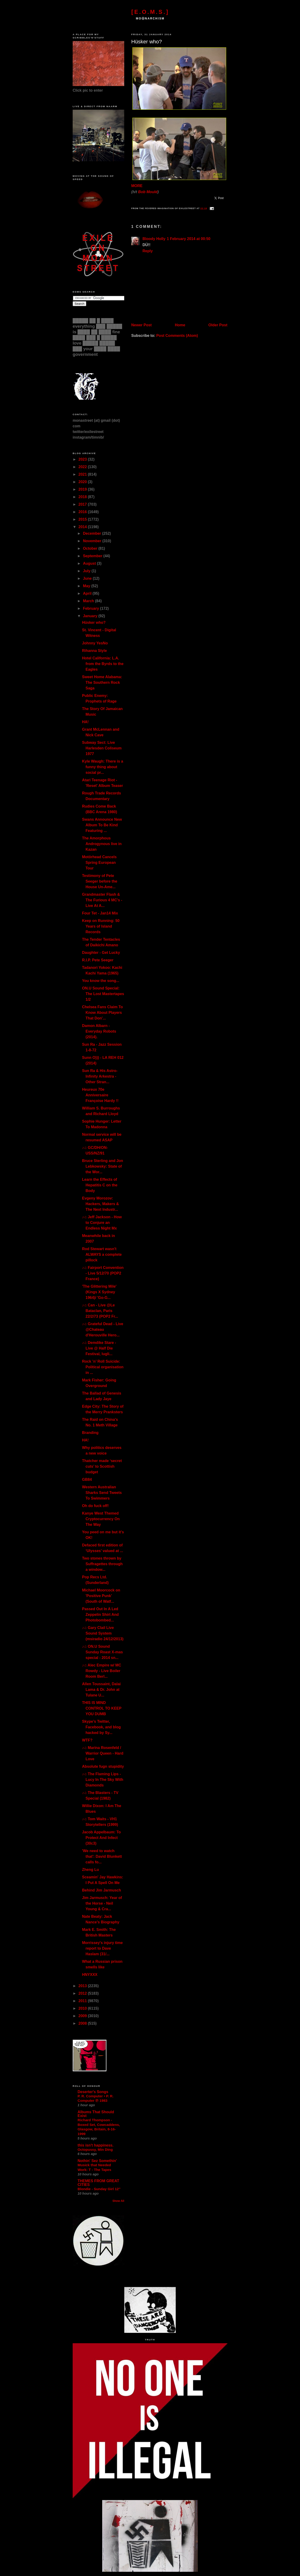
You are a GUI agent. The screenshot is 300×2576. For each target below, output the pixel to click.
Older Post (217, 325)
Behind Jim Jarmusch (101, 1890)
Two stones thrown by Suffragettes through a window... (102, 1564)
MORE (136, 186)
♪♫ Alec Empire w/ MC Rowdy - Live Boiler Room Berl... (101, 1670)
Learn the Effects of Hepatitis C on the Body (99, 1185)
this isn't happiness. (95, 2145)
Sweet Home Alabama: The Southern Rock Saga (102, 682)
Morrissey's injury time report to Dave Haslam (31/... (102, 1948)
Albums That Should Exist (96, 2114)
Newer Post (141, 325)
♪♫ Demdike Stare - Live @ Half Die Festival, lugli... (99, 1348)
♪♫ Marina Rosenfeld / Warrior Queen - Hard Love (102, 1753)
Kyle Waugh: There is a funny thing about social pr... (102, 767)
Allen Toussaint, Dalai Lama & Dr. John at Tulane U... (101, 1689)
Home (180, 325)
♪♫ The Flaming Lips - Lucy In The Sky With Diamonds (102, 1779)
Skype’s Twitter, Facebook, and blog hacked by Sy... (101, 1727)
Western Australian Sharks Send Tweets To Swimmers (102, 1492)
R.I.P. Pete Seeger (97, 960)
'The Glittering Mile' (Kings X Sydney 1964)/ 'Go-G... (99, 1292)
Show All (118, 2201)
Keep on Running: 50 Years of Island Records (101, 926)
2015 (83, 519)
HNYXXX (90, 1975)
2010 (83, 2008)
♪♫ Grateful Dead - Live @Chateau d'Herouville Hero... (102, 1329)
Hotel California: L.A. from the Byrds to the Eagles (103, 663)
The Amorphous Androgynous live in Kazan (102, 843)
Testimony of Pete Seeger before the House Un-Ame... (99, 881)
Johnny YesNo (95, 643)
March (89, 601)
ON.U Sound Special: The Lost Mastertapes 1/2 (103, 993)
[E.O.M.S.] (150, 12)
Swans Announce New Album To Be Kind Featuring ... (102, 825)
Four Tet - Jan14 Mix (100, 913)
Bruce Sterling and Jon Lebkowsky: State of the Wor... (102, 1166)
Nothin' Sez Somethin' (97, 2161)
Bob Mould (148, 192)
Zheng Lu (90, 1870)
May (87, 586)
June (88, 578)
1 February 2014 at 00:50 (188, 239)
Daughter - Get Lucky (101, 953)
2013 (83, 1986)
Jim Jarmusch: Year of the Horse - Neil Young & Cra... (102, 1903)
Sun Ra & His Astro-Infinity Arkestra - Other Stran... (99, 1076)
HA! (85, 722)
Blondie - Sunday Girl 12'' (99, 2189)
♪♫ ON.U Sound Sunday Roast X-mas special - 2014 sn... (102, 1652)
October (90, 548)
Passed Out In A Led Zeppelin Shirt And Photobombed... (100, 1614)
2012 (83, 1993)
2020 (83, 482)
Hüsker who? (146, 42)
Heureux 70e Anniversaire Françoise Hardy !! (100, 1095)
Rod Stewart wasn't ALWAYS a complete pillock (102, 1254)
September (93, 556)
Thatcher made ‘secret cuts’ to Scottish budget (102, 1466)
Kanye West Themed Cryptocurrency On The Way (101, 1519)
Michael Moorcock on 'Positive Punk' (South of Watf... (101, 1595)
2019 (83, 489)
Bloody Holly (153, 239)
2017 (83, 504)
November (92, 541)
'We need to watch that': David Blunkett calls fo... (102, 1856)
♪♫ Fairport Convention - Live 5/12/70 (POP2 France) (103, 1273)
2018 (83, 497)
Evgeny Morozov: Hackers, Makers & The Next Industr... (100, 1203)
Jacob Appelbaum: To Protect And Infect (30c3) (101, 1837)
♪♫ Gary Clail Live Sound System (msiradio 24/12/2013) (103, 1633)
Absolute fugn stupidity (103, 1766)
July (87, 571)
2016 (83, 512)
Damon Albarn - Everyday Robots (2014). (99, 1031)
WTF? (87, 1740)
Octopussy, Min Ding (95, 2149)
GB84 (87, 1480)
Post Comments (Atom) (177, 336)
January (90, 616)
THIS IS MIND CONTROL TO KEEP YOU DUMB (101, 1708)
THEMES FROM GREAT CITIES (98, 2183)
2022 (83, 467)
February (91, 608)
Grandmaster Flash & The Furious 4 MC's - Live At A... (102, 900)
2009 (83, 2016)
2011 (83, 2001)
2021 (83, 474)
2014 (83, 527)
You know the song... (100, 981)
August (90, 563)
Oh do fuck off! (95, 1506)
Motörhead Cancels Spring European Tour (99, 862)
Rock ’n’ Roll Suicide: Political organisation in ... (103, 1367)
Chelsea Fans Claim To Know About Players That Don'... (102, 1012)
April (88, 593)
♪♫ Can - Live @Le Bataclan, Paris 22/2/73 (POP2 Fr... (100, 1310)
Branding (90, 1433)
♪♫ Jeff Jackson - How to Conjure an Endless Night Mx (102, 1222)
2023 (83, 459)
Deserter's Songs (93, 2092)
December (92, 533)
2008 (83, 2023)
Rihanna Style (94, 651)
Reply (147, 251)
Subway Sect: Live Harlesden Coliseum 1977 (102, 748)
